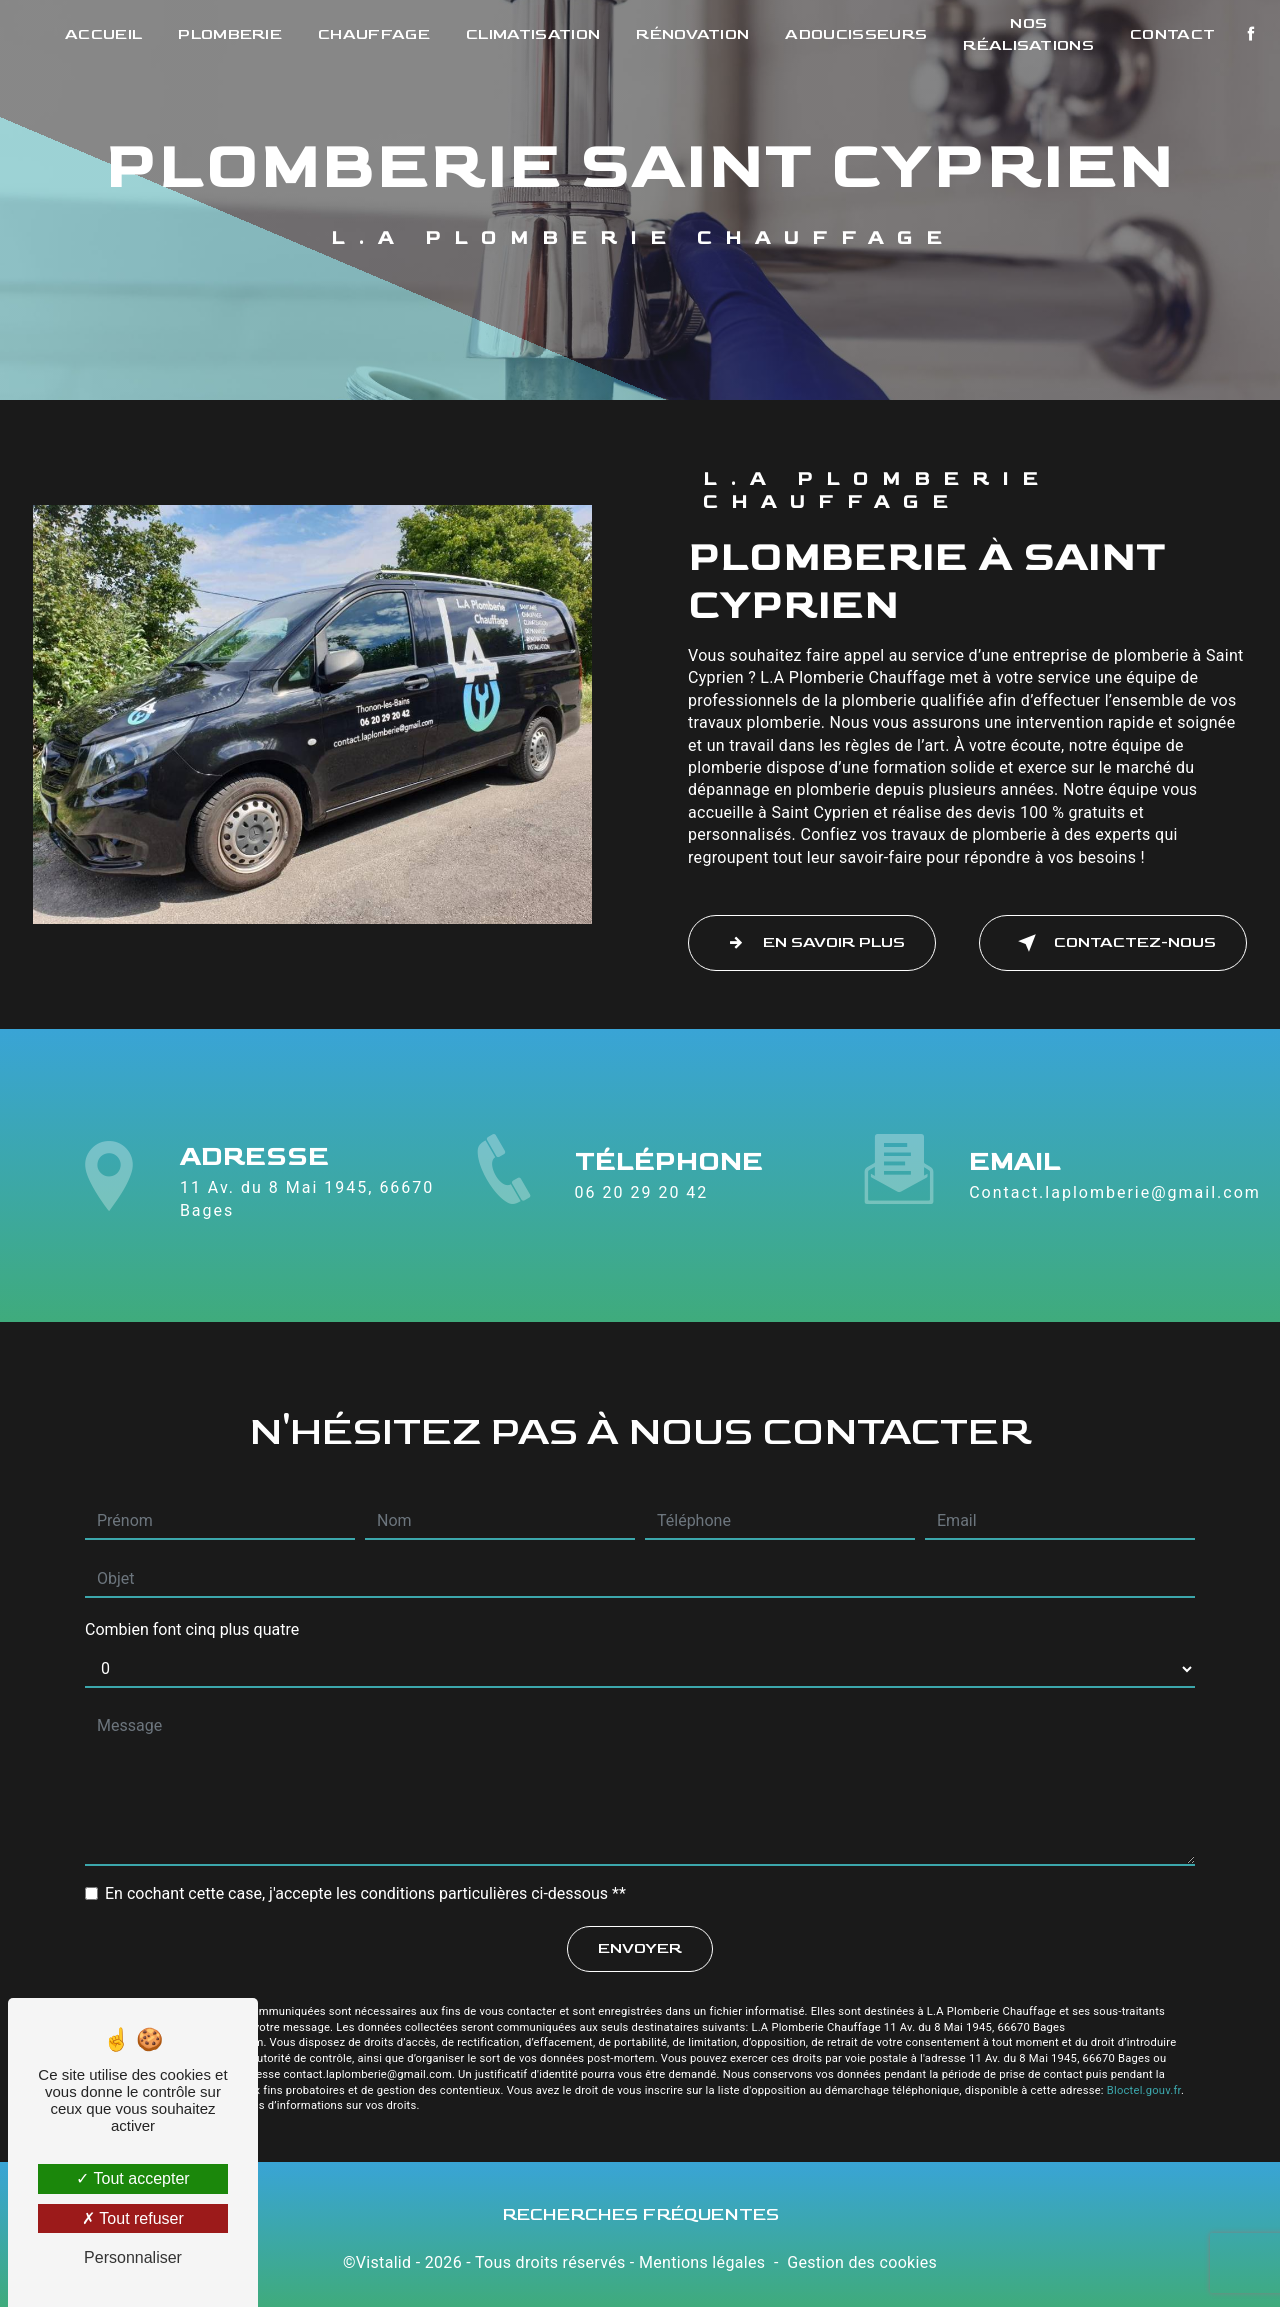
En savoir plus (812, 943)
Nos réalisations (1028, 34)
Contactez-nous (1113, 943)
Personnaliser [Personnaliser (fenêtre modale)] (133, 2257)
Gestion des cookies (862, 2262)
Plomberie (230, 34)
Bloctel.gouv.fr (1144, 2083)
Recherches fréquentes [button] (640, 2214)
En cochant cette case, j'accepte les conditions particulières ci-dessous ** (365, 1887)
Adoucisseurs (856, 34)
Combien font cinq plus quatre (192, 1623)
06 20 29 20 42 (642, 1198)
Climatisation (533, 34)
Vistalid (384, 2262)
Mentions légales (702, 2262)
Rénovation (692, 34)
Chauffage (374, 34)
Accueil (103, 34)
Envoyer (640, 1942)
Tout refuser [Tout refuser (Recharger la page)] (133, 2218)
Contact (1172, 34)
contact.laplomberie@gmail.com (1115, 1186)
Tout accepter (132, 2178)
